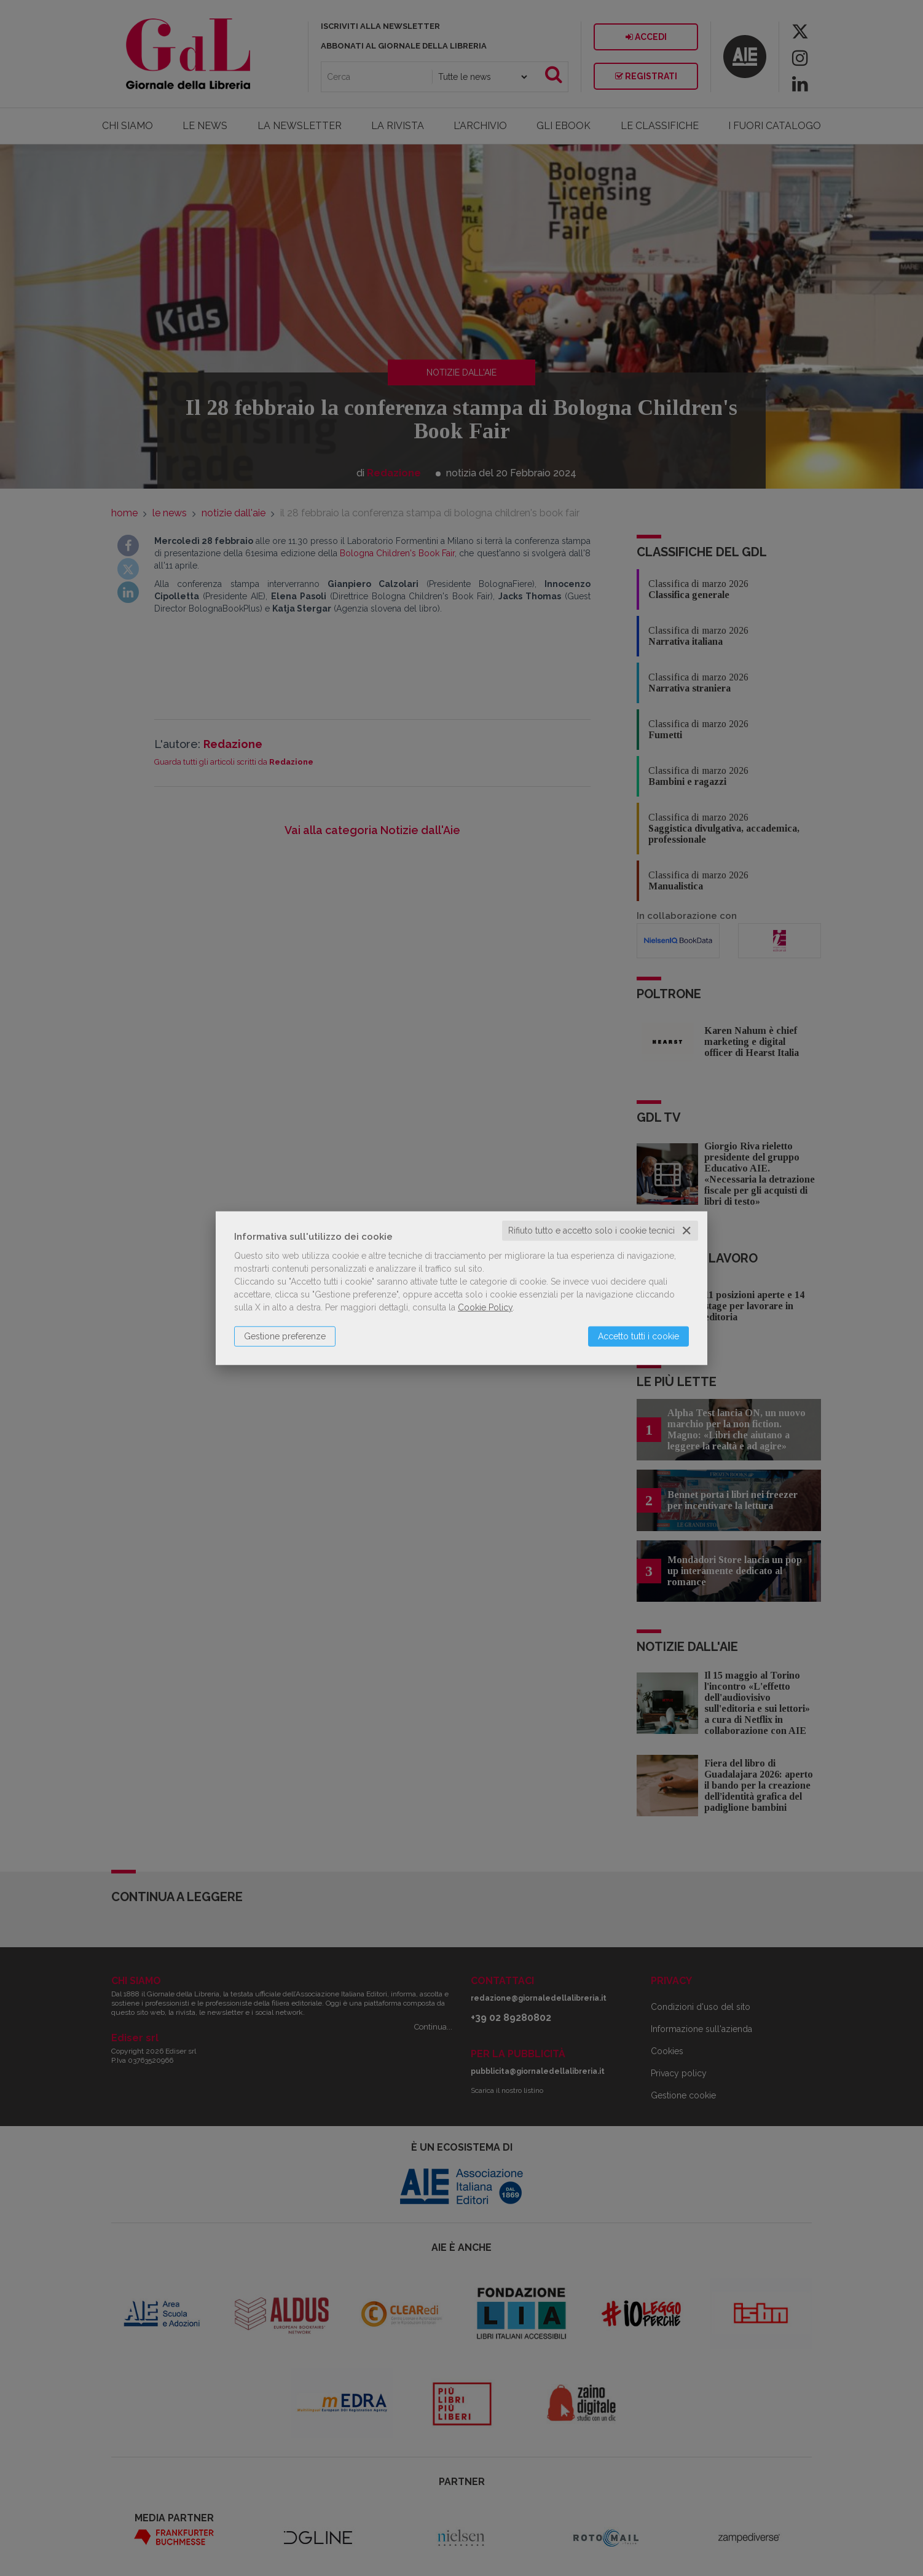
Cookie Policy (485, 1307)
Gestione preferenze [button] (285, 1336)
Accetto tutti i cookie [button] (638, 1336)
